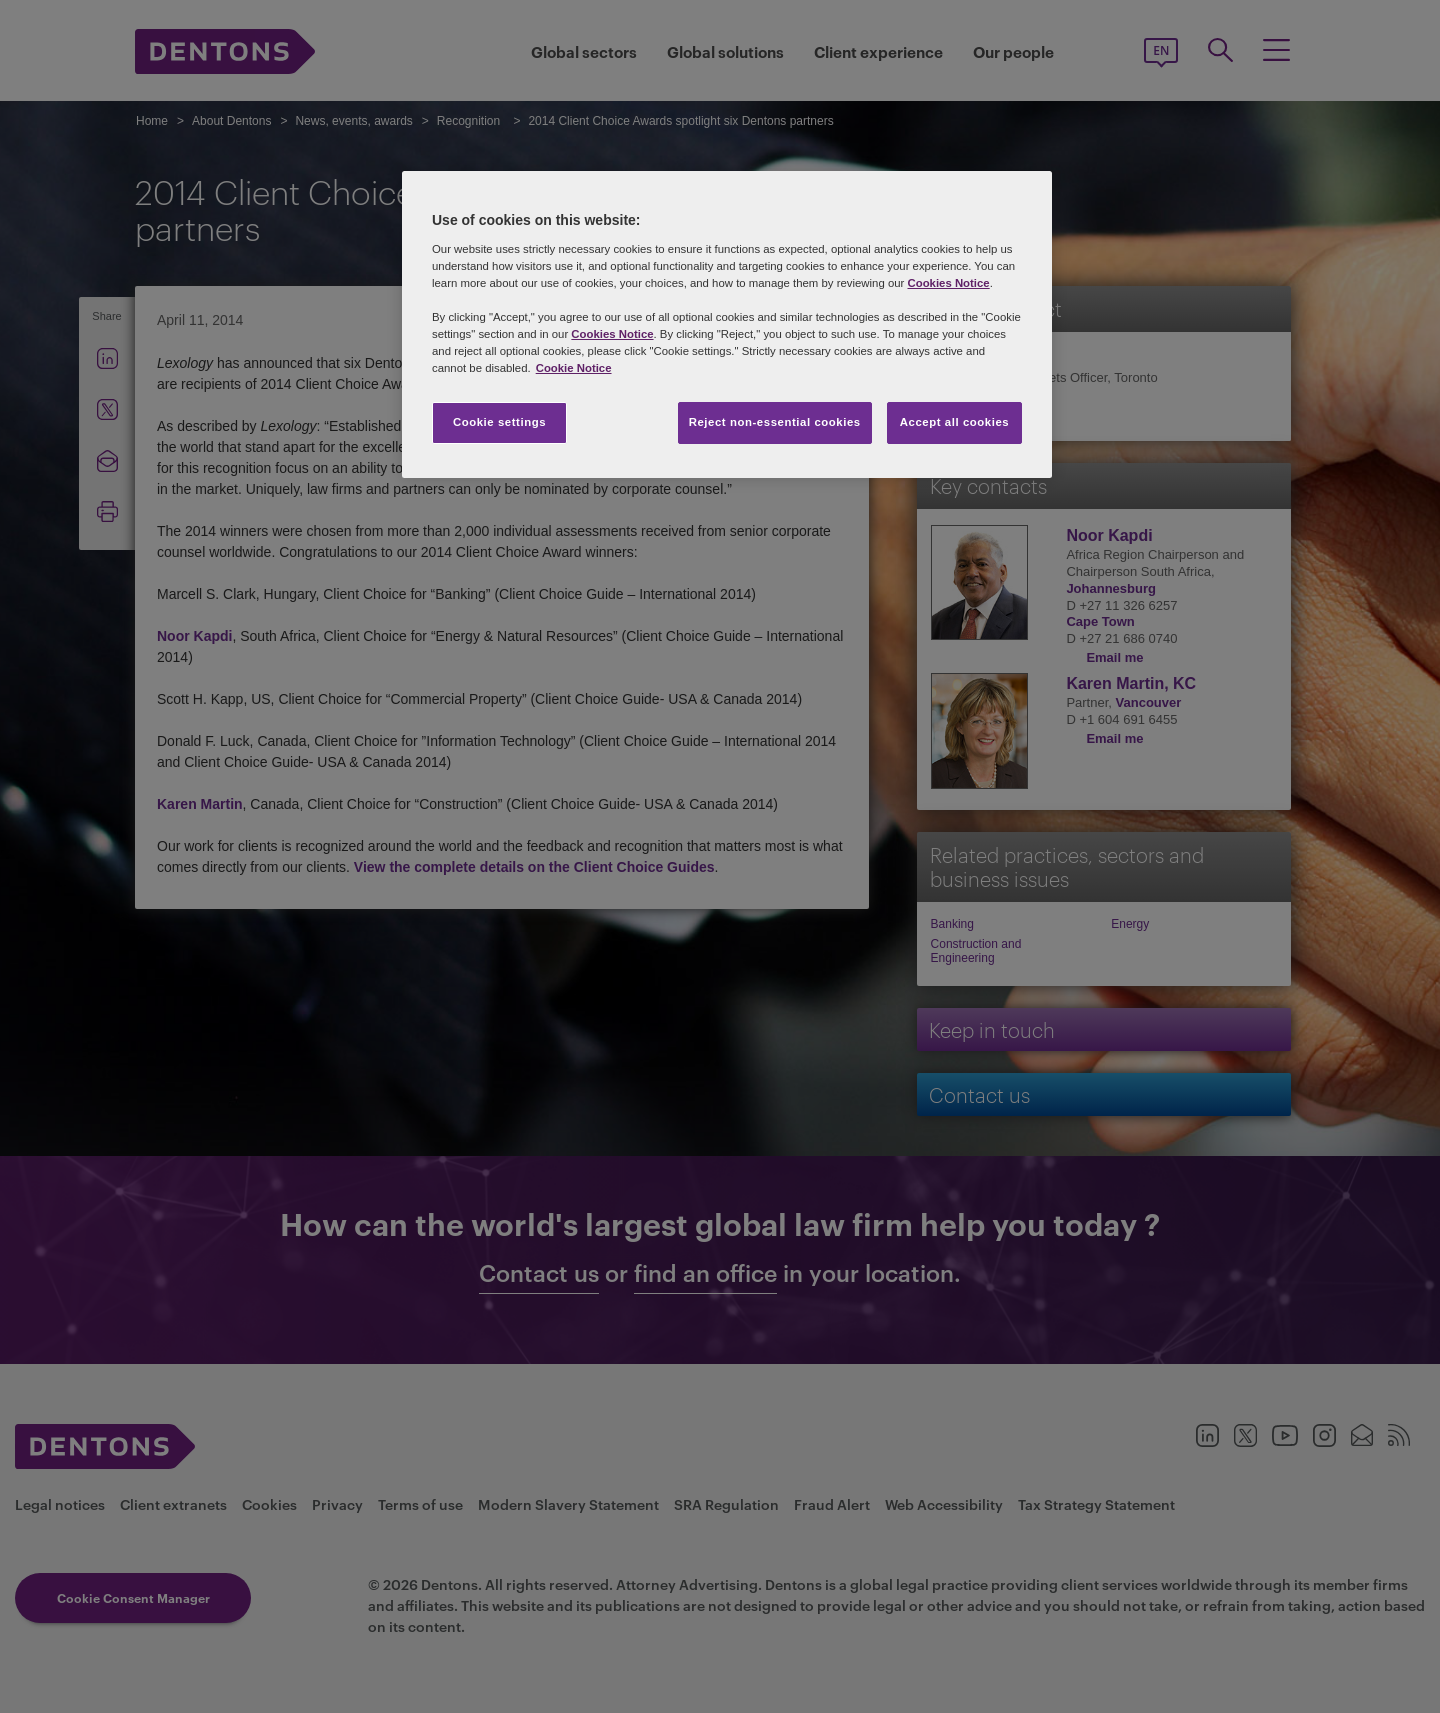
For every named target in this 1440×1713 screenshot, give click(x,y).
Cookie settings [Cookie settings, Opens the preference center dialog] (499, 422)
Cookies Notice (948, 283)
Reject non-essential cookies (775, 422)
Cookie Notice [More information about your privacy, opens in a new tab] (574, 368)
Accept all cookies (955, 422)
